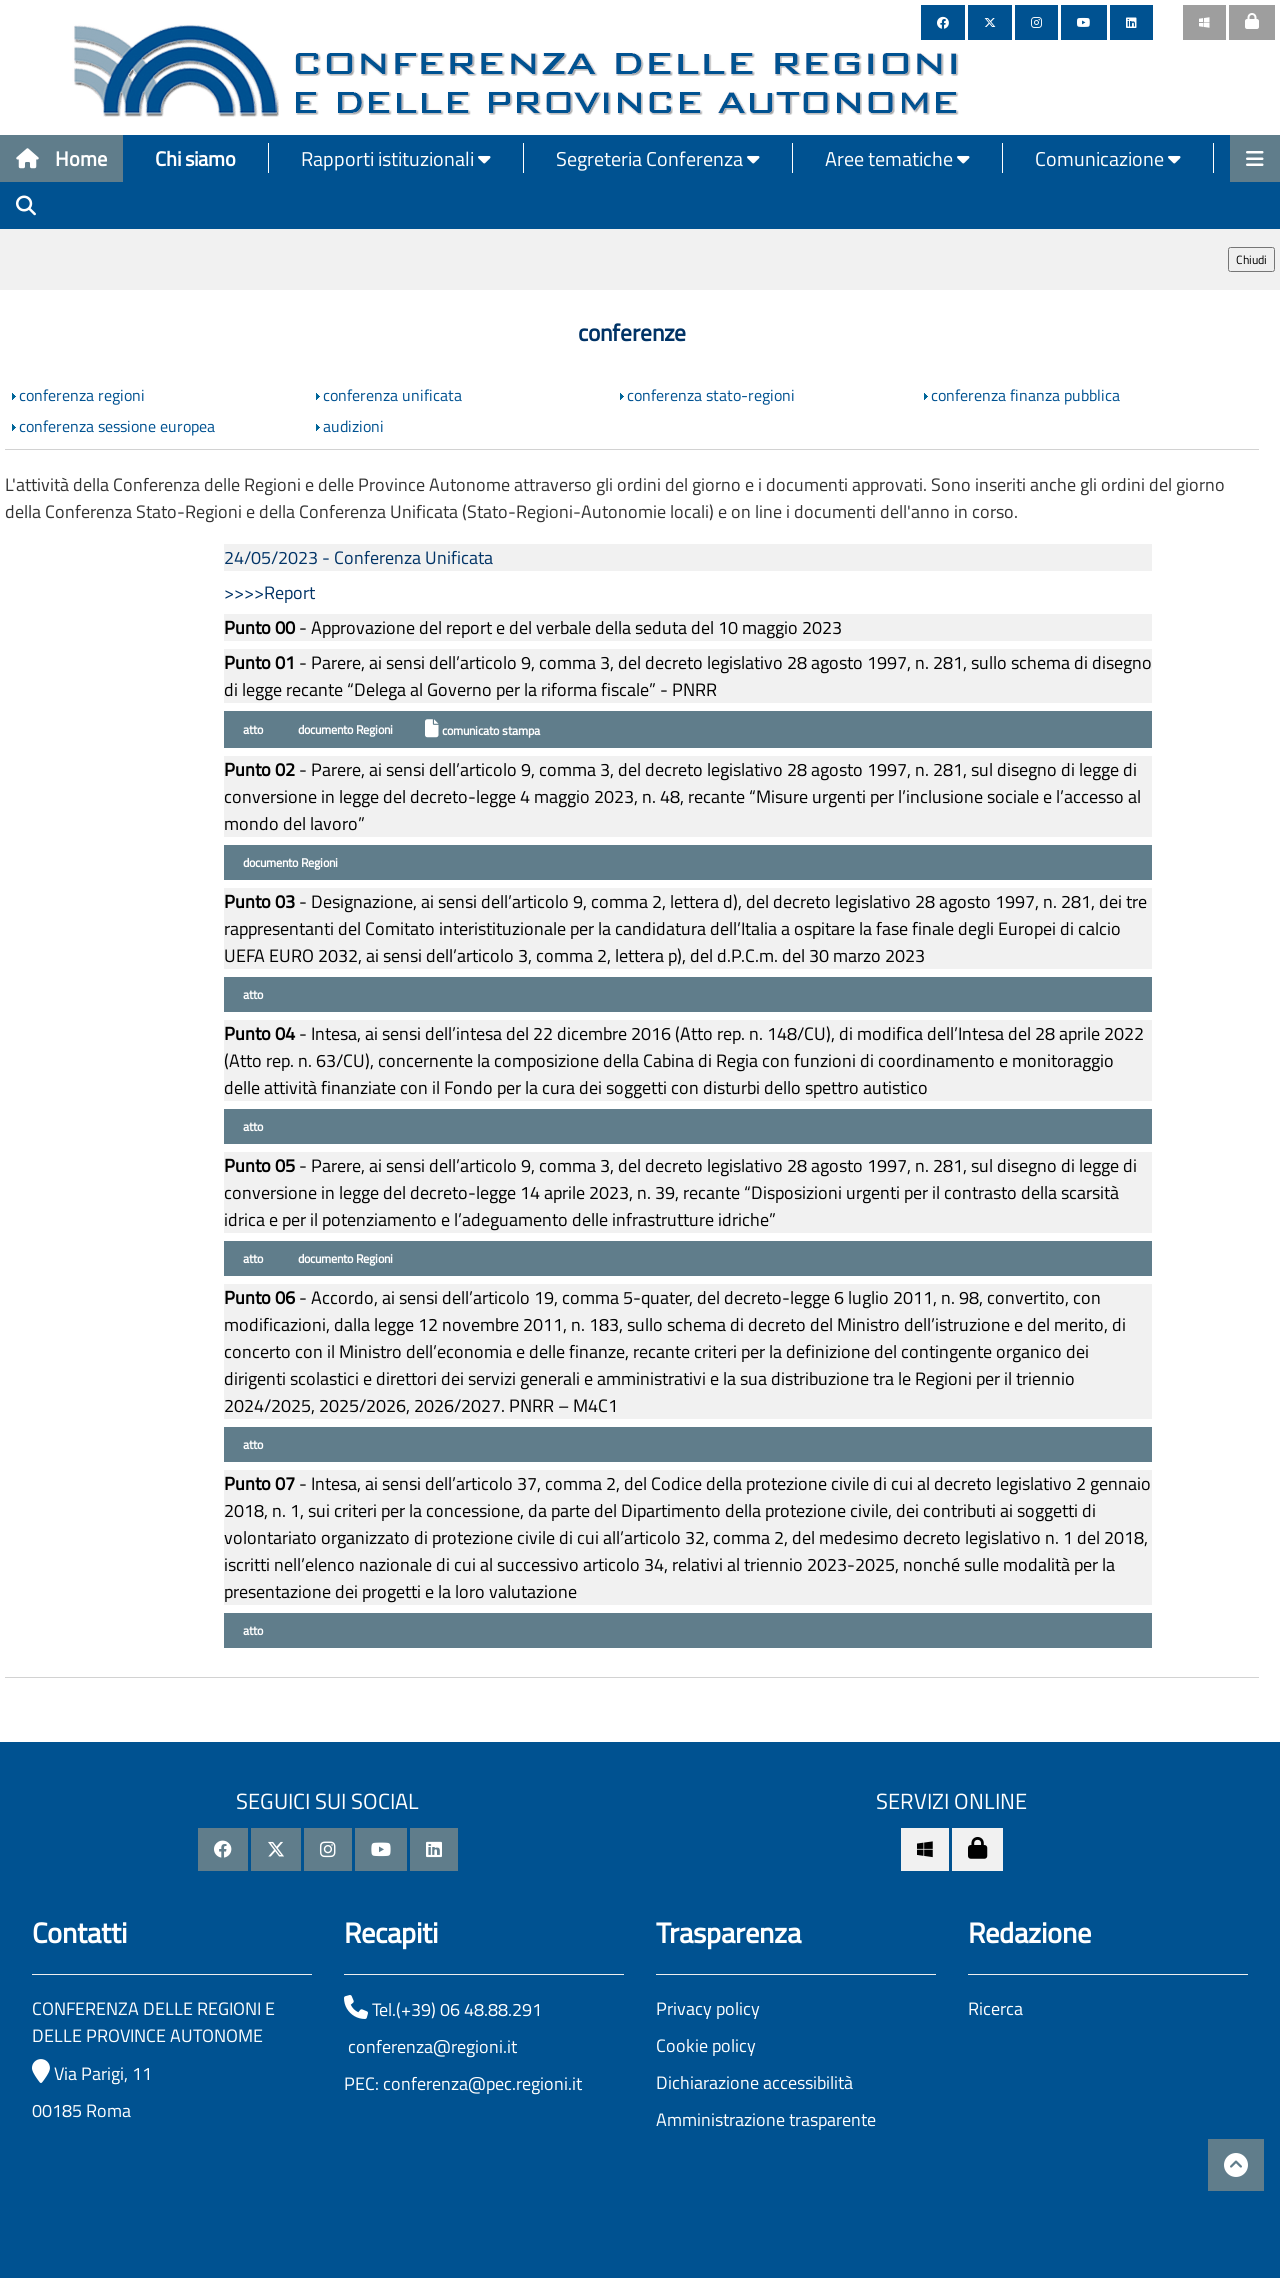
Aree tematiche (897, 158)
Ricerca (995, 2008)
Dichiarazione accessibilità (754, 2082)
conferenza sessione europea (117, 426)
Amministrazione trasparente (766, 2119)
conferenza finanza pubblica (1025, 395)
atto (251, 729)
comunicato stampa (482, 729)
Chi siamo (195, 158)
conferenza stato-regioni (711, 395)
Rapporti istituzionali (396, 158)
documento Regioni (344, 729)
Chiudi (1251, 259)
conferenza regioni (82, 395)
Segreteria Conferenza (658, 158)
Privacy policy (708, 2008)
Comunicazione (1108, 158)
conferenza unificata (392, 395)
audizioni (353, 426)
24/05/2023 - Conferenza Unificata (358, 557)
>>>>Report (269, 592)
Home (61, 158)
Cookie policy (706, 2045)
